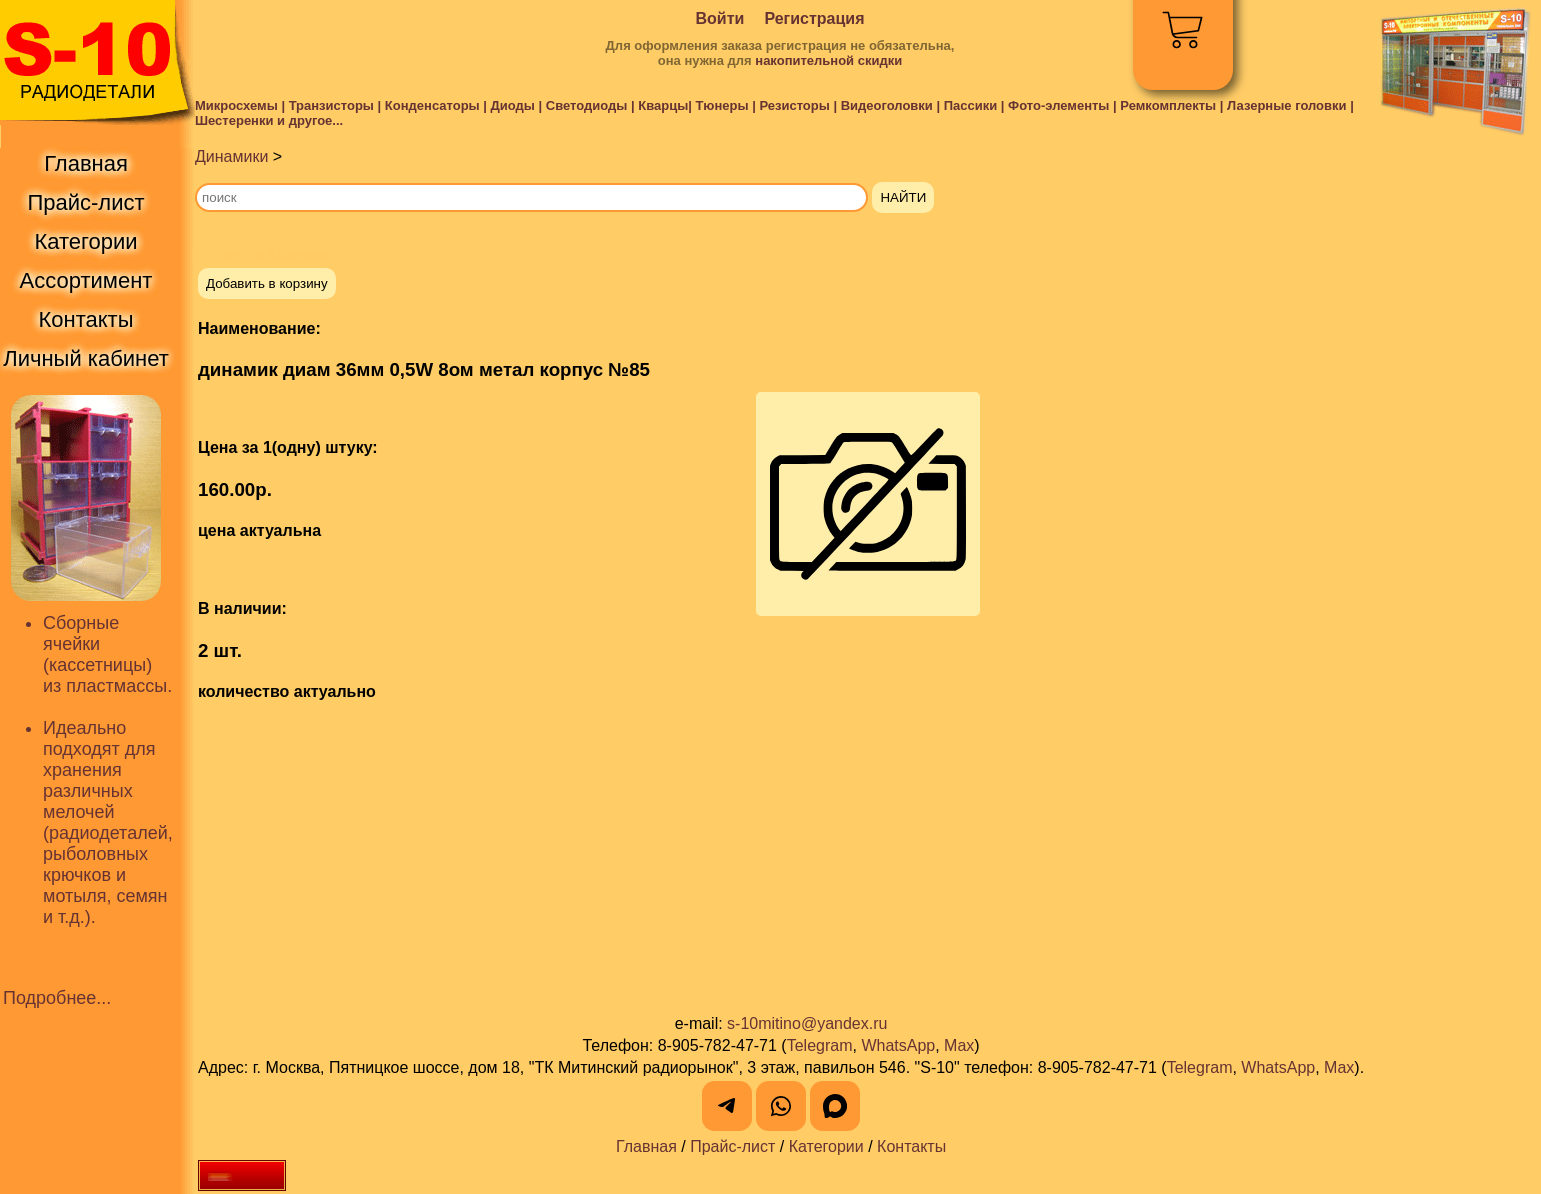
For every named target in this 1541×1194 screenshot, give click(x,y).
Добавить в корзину (267, 283)
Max (959, 1045)
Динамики (231, 156)
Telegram (820, 1045)
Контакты (911, 1146)
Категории (826, 1146)
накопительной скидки (828, 60)
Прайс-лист (732, 1146)
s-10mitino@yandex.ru (807, 1023)
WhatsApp (898, 1045)
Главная (646, 1146)
